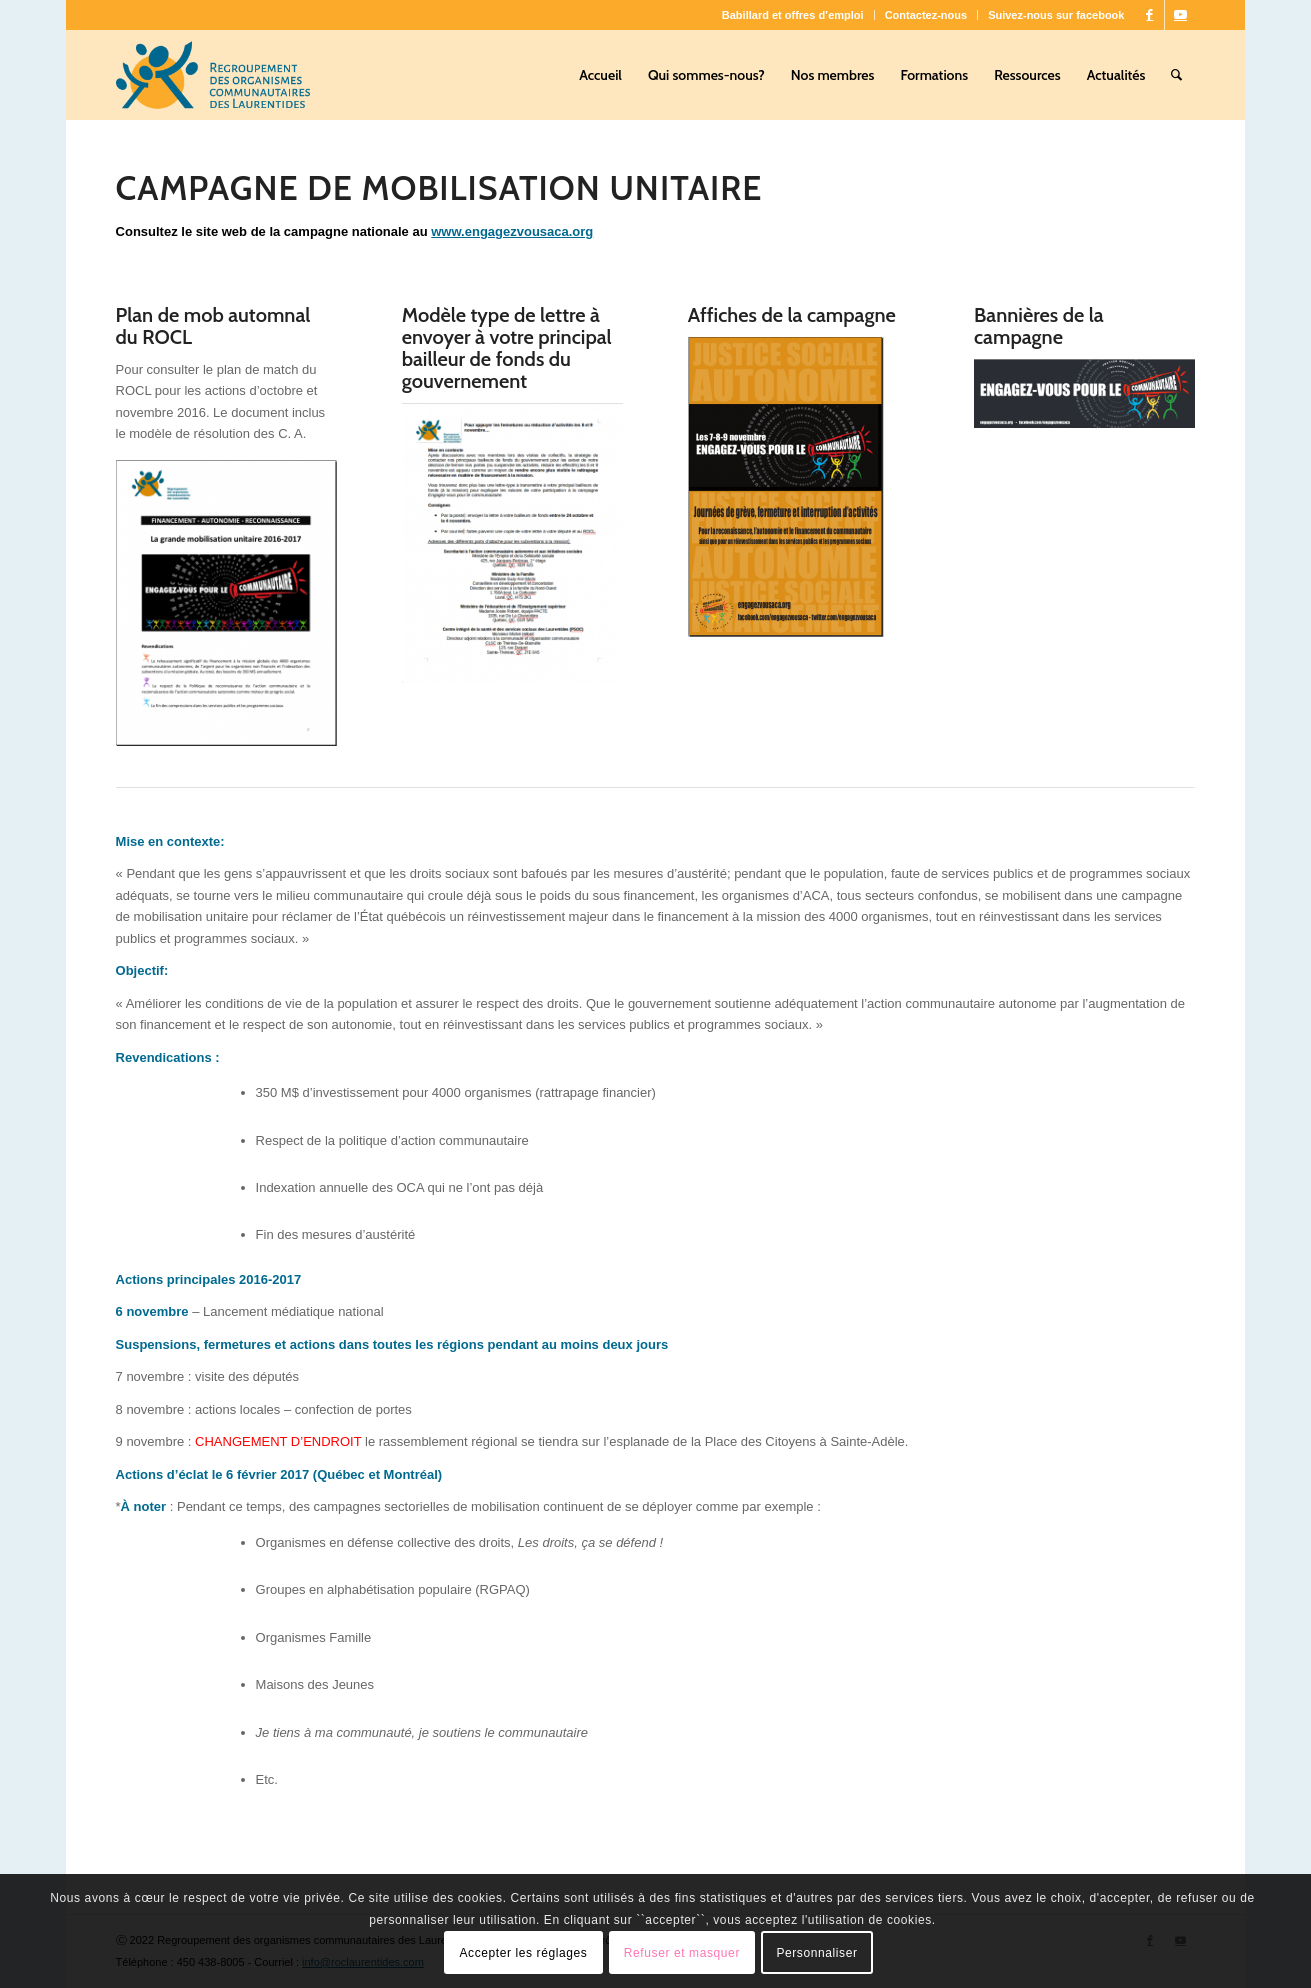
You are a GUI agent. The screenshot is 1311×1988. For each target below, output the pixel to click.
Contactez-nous (926, 15)
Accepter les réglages (523, 1953)
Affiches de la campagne (792, 315)
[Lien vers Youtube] (1180, 15)
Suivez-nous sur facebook (1056, 15)
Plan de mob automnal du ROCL (213, 326)
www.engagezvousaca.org (512, 231)
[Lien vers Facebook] (1149, 15)
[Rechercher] (1176, 75)
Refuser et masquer (682, 1953)
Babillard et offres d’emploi (793, 15)
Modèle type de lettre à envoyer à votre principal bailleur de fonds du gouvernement (507, 348)
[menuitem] (793, 15)
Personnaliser (816, 1953)
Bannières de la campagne (1039, 326)
